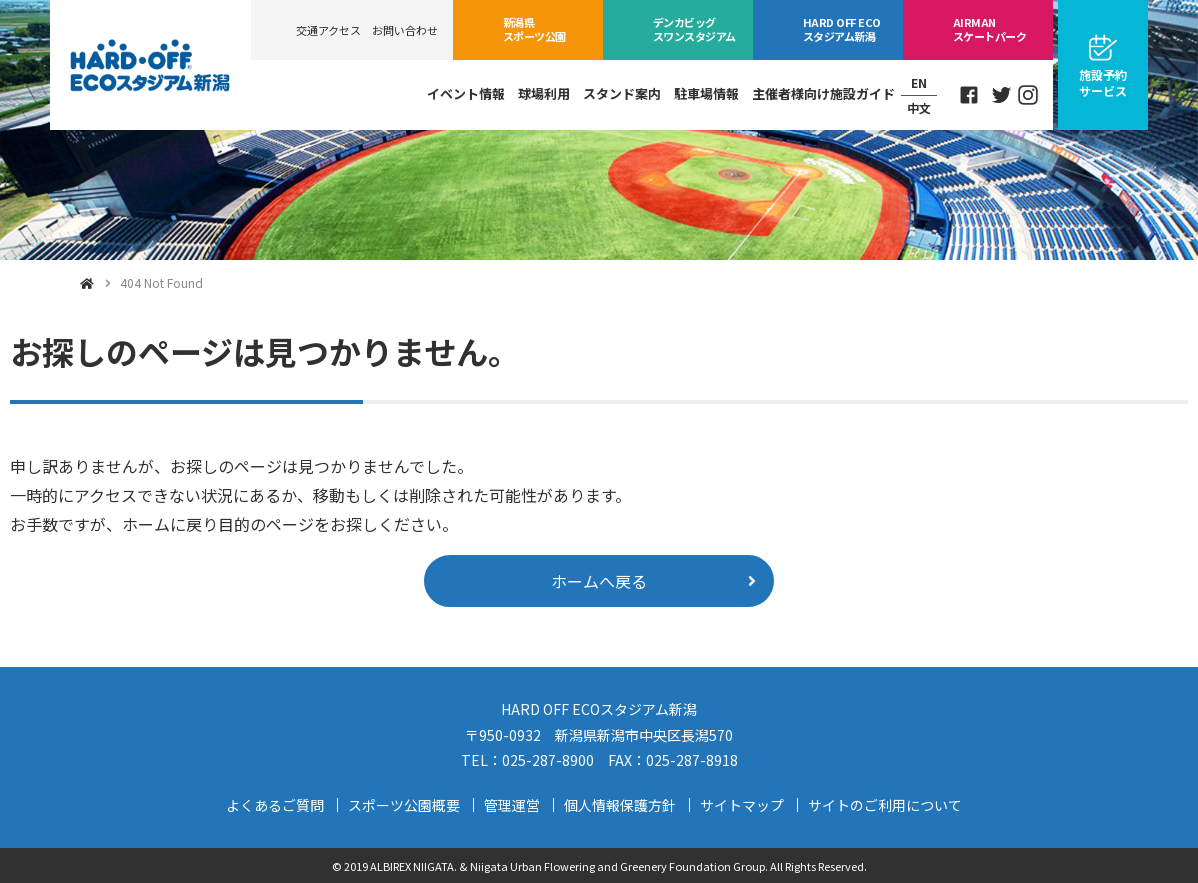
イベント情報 (466, 93)
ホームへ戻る (599, 581)
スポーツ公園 (534, 29)
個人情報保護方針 (620, 805)
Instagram (1028, 95)
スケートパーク (989, 29)
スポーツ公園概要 (404, 805)
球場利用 (544, 93)
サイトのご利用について (885, 805)
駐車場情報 (706, 93)
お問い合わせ (405, 30)
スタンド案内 (622, 93)
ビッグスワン (694, 29)
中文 (919, 107)
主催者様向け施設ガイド (823, 93)
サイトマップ (742, 805)
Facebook (969, 95)
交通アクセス (328, 30)
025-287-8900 (548, 760)
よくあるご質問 (275, 805)
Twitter (1002, 95)
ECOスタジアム (841, 29)
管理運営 (512, 805)
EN (919, 82)
